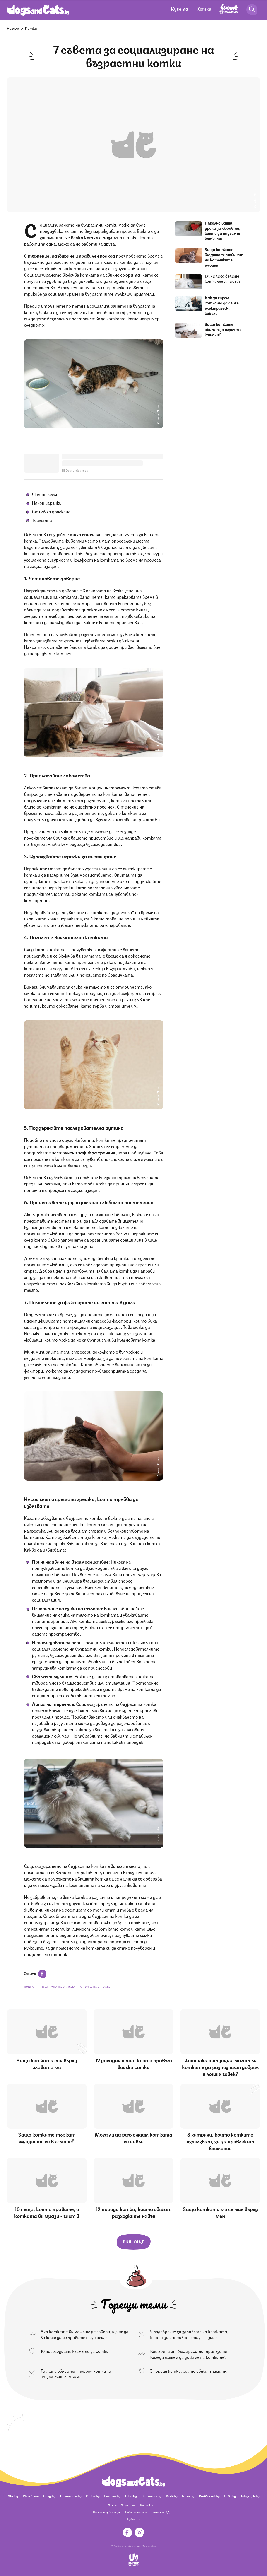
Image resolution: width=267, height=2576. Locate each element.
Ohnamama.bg (71, 2495)
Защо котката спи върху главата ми (47, 2063)
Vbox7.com (31, 2495)
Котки (203, 8)
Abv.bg (13, 2495)
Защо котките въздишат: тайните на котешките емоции (224, 257)
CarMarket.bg (209, 2495)
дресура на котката (95, 1987)
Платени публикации (107, 2512)
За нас (112, 2505)
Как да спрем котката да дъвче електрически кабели (222, 305)
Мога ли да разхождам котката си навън (133, 2137)
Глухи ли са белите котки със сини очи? (223, 278)
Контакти (147, 2505)
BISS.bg (230, 2495)
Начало (13, 28)
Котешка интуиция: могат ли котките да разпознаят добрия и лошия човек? (220, 2066)
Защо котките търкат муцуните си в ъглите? (46, 2137)
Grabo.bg (93, 2495)
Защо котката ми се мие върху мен (220, 2212)
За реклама (128, 2505)
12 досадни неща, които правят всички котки (133, 2063)
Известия (133, 2519)
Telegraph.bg (250, 2495)
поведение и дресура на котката (49, 1987)
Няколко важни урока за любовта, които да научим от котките (224, 230)
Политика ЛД (160, 2512)
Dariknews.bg (151, 2495)
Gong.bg (49, 2495)
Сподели (35, 1973)
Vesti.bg (172, 2495)
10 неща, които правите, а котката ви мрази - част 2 (46, 2212)
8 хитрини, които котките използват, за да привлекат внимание (220, 2141)
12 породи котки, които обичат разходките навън (133, 2212)
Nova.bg (188, 2495)
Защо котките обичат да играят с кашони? (223, 329)
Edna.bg (131, 2495)
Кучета (179, 8)
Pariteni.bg (112, 2495)
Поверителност (136, 2512)
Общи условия (149, 2545)
